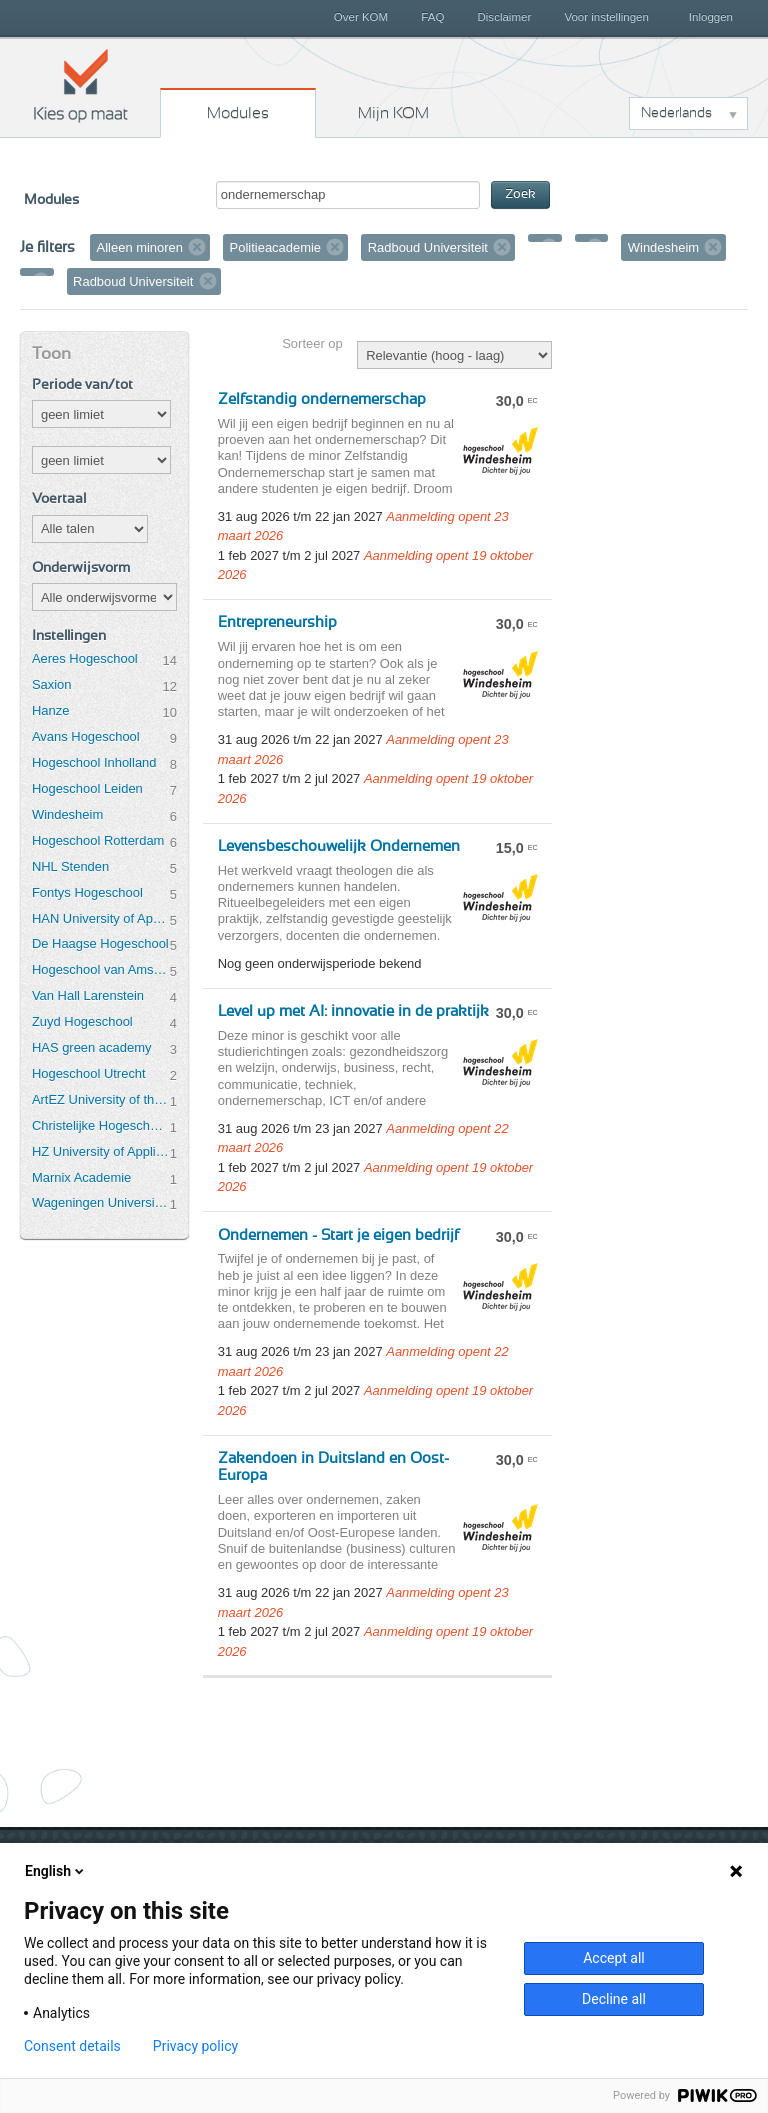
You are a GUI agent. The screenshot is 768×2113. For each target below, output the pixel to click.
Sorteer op (312, 343)
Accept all (614, 1958)
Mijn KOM (393, 113)
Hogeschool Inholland (94, 762)
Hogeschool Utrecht (89, 1073)
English (56, 1871)
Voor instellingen (606, 17)
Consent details (72, 2046)
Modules (238, 113)
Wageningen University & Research (101, 1202)
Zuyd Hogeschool (82, 1021)
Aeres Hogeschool (85, 658)
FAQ (432, 17)
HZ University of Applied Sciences (101, 1151)
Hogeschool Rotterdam (98, 840)
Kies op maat (81, 85)
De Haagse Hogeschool (100, 943)
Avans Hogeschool (86, 736)
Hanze (50, 710)
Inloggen (711, 17)
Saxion (52, 684)
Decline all (614, 1999)
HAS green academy (92, 1047)
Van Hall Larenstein (88, 995)
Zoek (520, 194)
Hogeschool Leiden (87, 788)
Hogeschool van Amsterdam (101, 969)
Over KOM (361, 17)
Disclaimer (505, 17)
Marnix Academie (81, 1177)
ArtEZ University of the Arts (101, 1099)
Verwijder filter (197, 247)
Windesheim (67, 814)
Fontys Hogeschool (87, 892)
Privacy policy (195, 2046)
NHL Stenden (70, 866)
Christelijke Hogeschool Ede (101, 1125)
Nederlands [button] (676, 113)
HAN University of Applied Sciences (101, 918)
